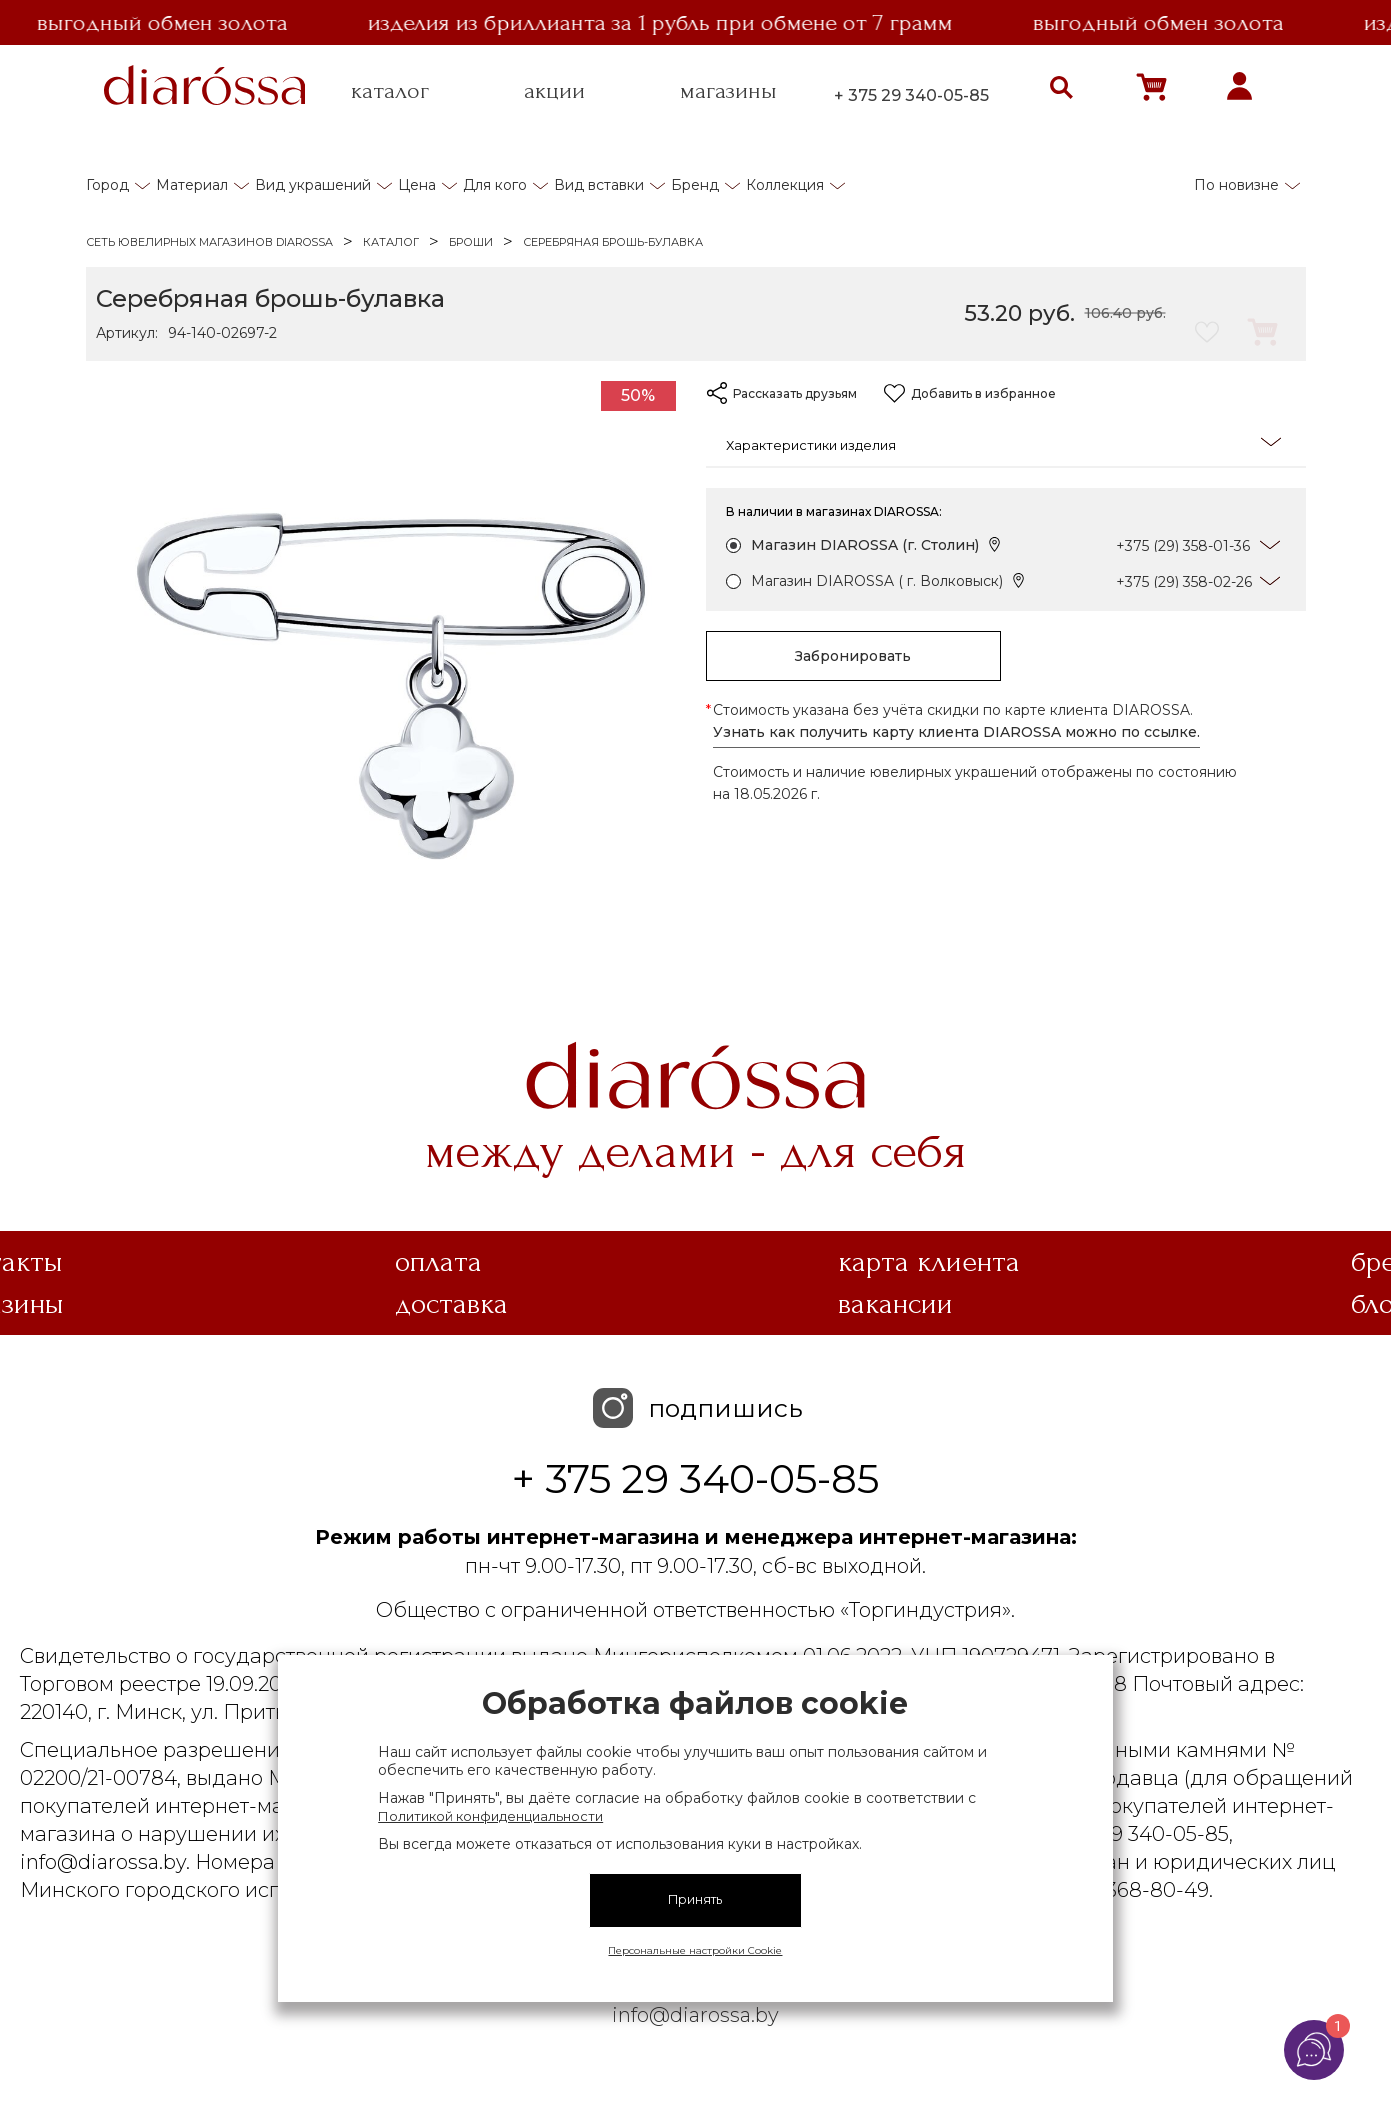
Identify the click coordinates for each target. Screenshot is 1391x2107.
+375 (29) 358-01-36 (1183, 546)
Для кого (495, 185)
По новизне (1236, 185)
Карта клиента (929, 1262)
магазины (728, 91)
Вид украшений (313, 185)
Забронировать (853, 656)
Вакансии (895, 1304)
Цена (417, 185)
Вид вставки (599, 185)
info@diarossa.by (695, 2015)
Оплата (438, 1262)
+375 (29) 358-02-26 (1184, 582)
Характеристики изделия (1003, 443)
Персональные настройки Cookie (695, 1950)
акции (554, 91)
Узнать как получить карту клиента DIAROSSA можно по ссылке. (956, 732)
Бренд (695, 185)
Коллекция (785, 185)
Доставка (451, 1304)
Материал (192, 185)
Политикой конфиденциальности (490, 1816)
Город (107, 185)
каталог (390, 91)
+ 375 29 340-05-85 (911, 95)
